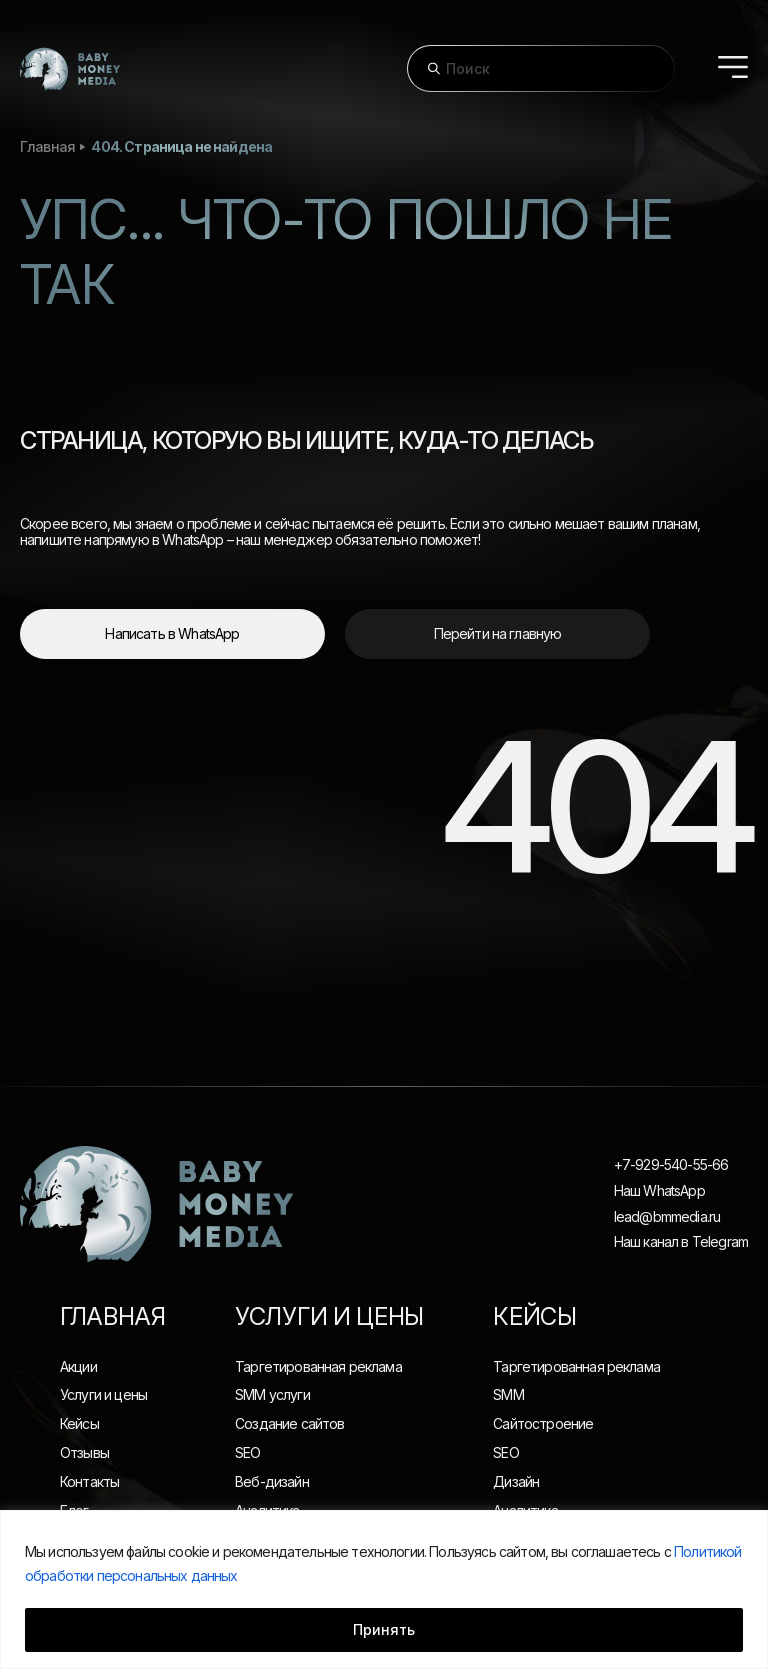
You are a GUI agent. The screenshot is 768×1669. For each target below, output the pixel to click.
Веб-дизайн (272, 1481)
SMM (508, 1394)
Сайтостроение (543, 1423)
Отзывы (84, 1452)
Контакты (89, 1481)
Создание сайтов (289, 1423)
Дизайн (516, 1481)
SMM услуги (272, 1394)
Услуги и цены (103, 1394)
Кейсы (79, 1423)
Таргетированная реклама (318, 1366)
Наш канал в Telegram (681, 1242)
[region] (384, 1589)
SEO (247, 1452)
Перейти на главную (498, 633)
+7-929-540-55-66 (671, 1165)
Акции (78, 1366)
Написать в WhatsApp (172, 633)
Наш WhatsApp (659, 1191)
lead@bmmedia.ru (667, 1217)
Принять (384, 1629)
